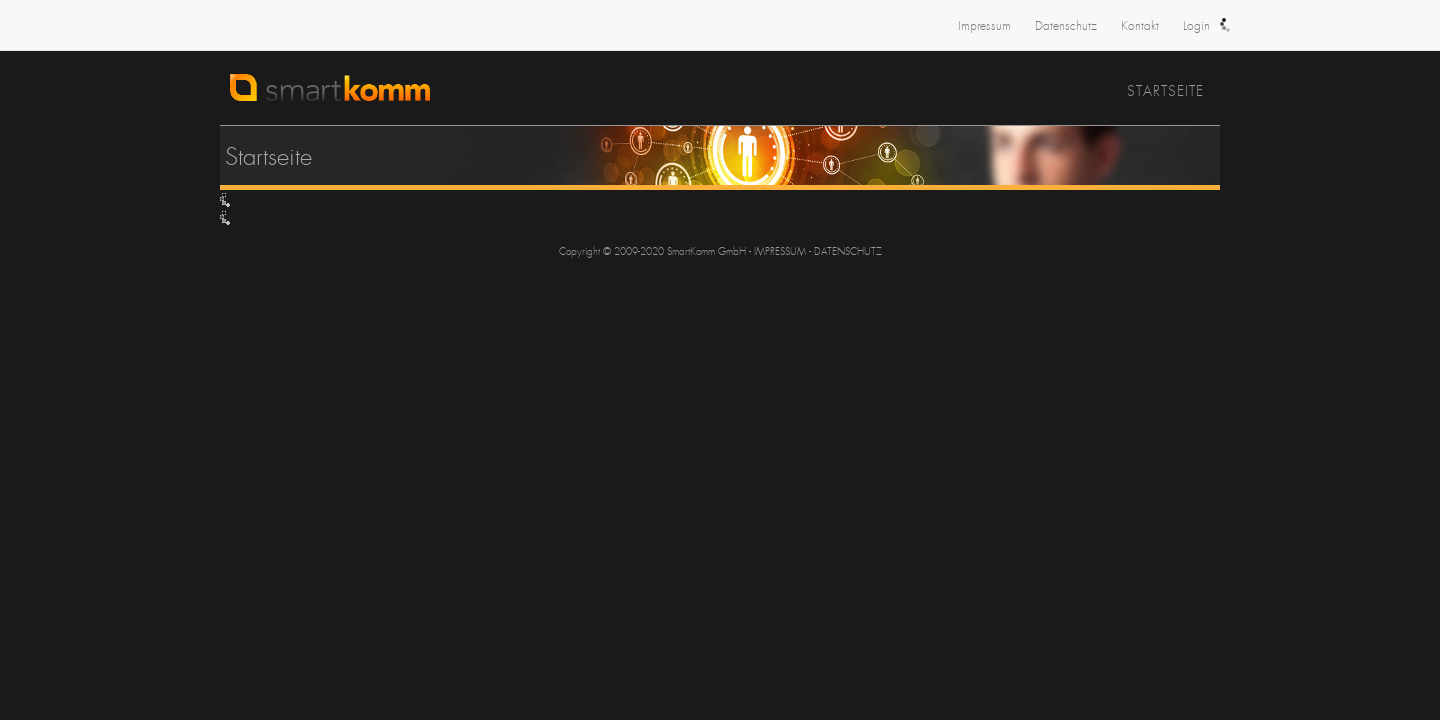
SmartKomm (445, 97)
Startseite (1165, 91)
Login (1196, 26)
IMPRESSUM (780, 251)
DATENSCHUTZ (848, 251)
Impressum (984, 26)
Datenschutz (1066, 26)
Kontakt (1140, 26)
